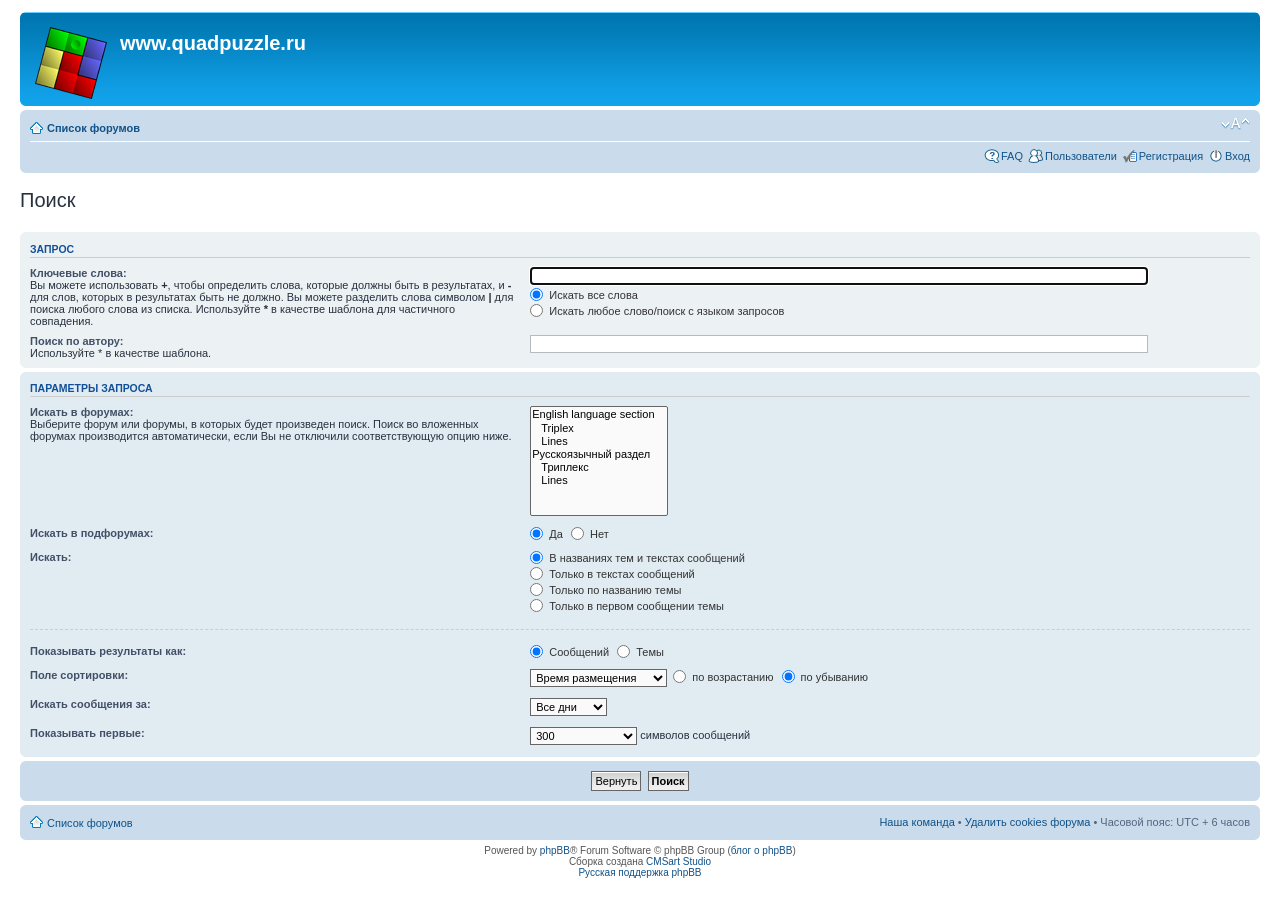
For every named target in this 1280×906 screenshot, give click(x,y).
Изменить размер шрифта (1235, 124)
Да (546, 534)
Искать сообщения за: (90, 704)
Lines (598, 441)
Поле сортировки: (79, 675)
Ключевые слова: (78, 273)
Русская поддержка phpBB (639, 872)
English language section (598, 414)
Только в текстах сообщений (612, 574)
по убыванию (825, 677)
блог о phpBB (762, 850)
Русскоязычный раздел (598, 454)
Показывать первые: (87, 733)
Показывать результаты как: (108, 651)
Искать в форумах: (81, 412)
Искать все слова (584, 295)
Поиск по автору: (76, 341)
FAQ (1012, 156)
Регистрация (1171, 156)
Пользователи (1081, 156)
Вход (1237, 156)
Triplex (598, 428)
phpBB (555, 850)
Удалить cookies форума (1028, 822)
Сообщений (569, 652)
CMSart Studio (678, 861)
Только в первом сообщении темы (627, 606)
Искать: (50, 557)
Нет (590, 534)
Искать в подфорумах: (92, 533)
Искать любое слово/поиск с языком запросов (657, 311)
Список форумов (93, 128)
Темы (640, 652)
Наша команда (916, 822)
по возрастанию (723, 677)
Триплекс (598, 467)
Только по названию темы (605, 590)
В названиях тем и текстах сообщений (637, 558)
